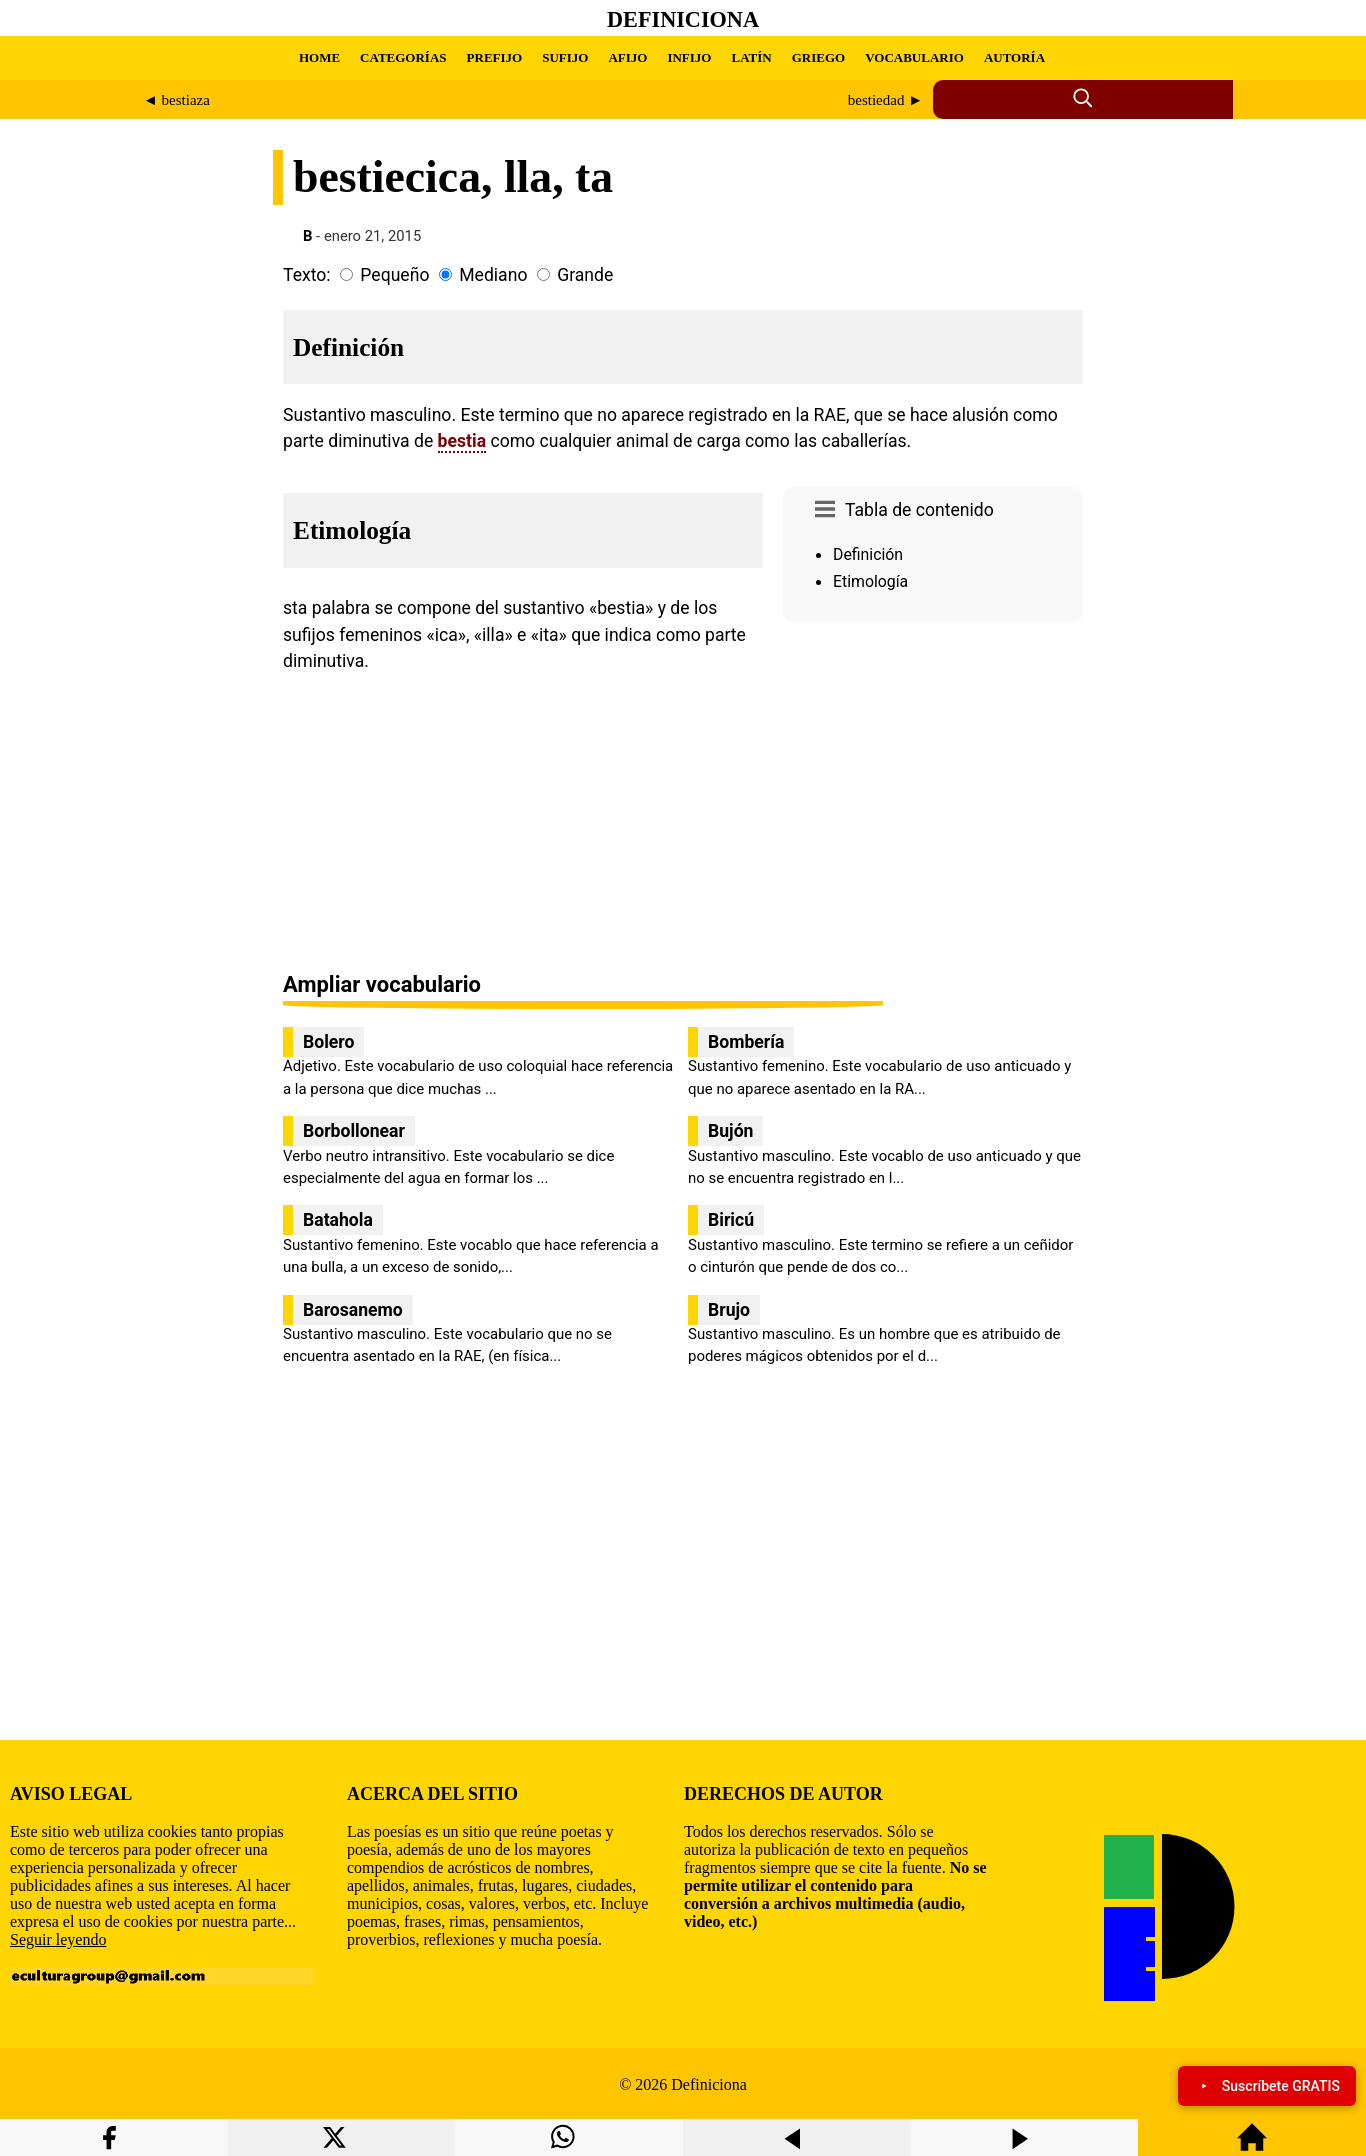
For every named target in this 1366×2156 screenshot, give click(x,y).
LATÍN (751, 57)
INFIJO (689, 57)
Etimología (870, 581)
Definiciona (683, 19)
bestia (462, 441)
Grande (585, 275)
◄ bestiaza (176, 100)
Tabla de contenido (919, 510)
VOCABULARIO (914, 57)
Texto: (307, 275)
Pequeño (394, 275)
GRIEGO (818, 57)
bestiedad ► (885, 100)
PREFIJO (495, 57)
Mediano (493, 275)
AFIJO (627, 57)
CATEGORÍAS (403, 57)
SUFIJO (565, 57)
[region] (933, 799)
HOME (319, 57)
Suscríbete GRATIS (1267, 2086)
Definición (868, 554)
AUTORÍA (1014, 57)
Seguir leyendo (58, 1939)
